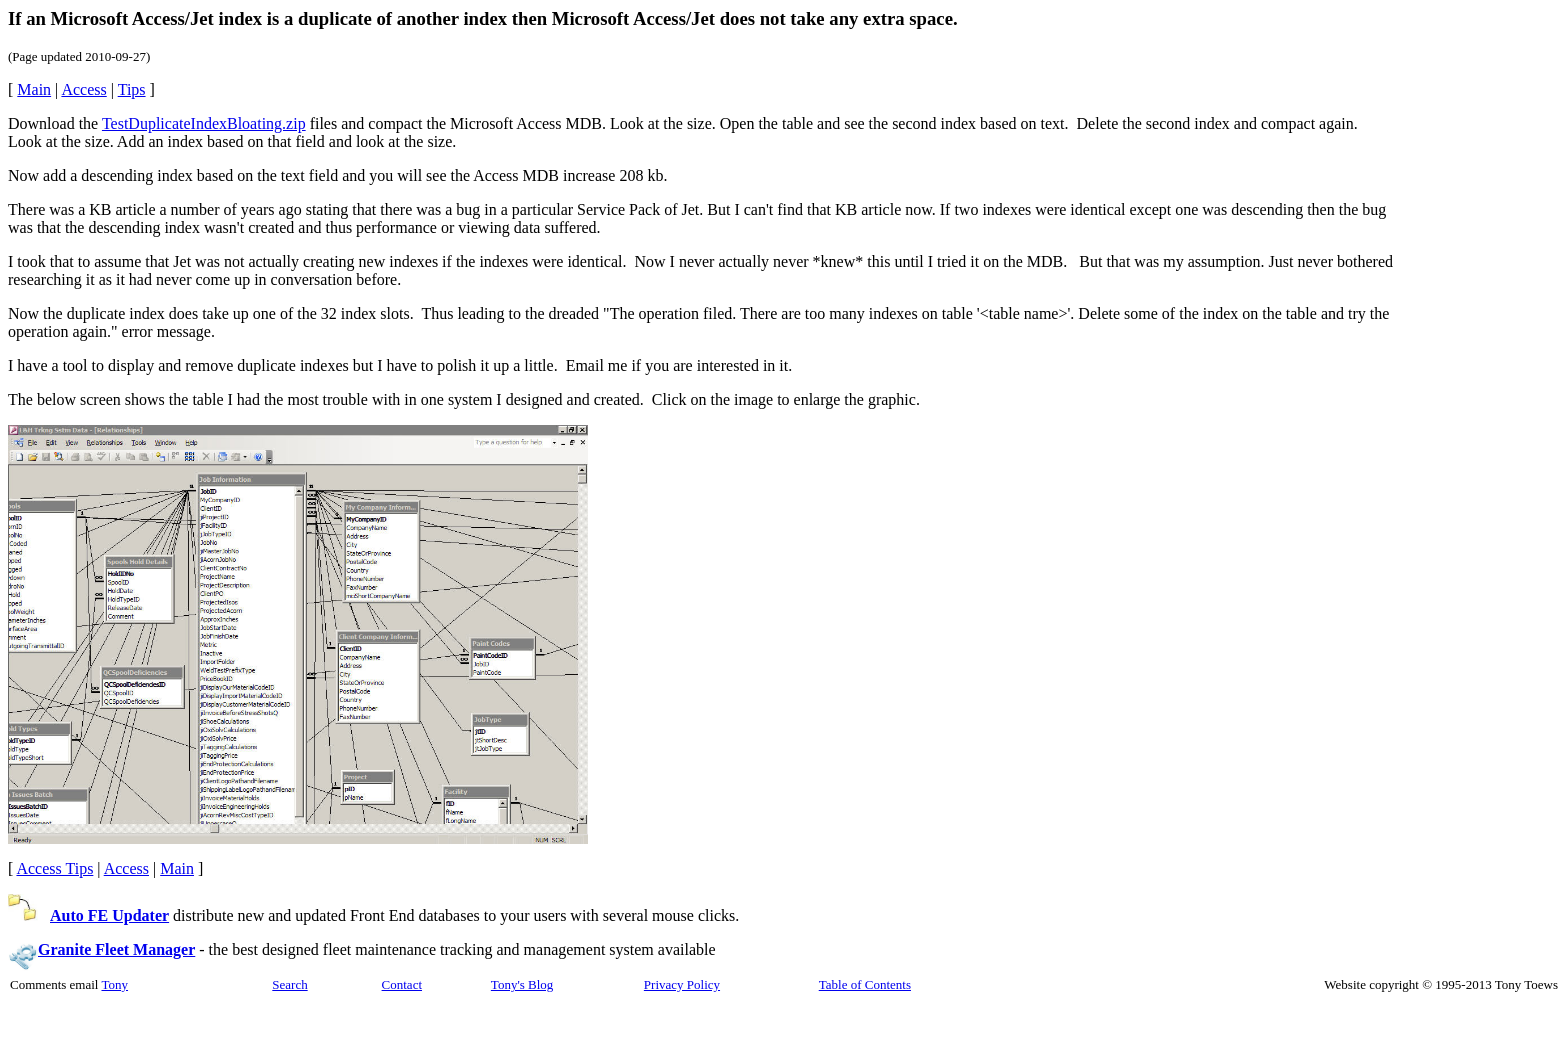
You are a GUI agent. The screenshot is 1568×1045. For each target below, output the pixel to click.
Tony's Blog (522, 984)
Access (83, 89)
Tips (132, 89)
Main (34, 89)
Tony (114, 984)
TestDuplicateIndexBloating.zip (204, 123)
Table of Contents (865, 984)
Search (289, 984)
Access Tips (54, 868)
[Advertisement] (1477, 384)
